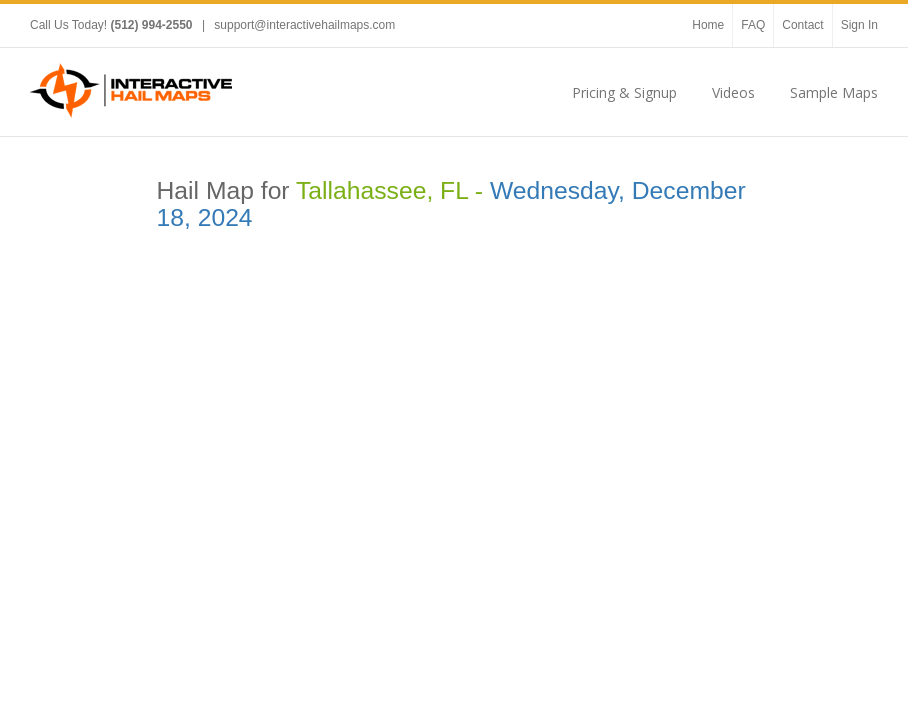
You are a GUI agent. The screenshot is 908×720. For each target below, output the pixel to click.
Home (708, 25)
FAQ (753, 25)
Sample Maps (834, 92)
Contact (802, 25)
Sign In (859, 25)
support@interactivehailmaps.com (304, 25)
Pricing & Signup (624, 92)
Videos (733, 92)
